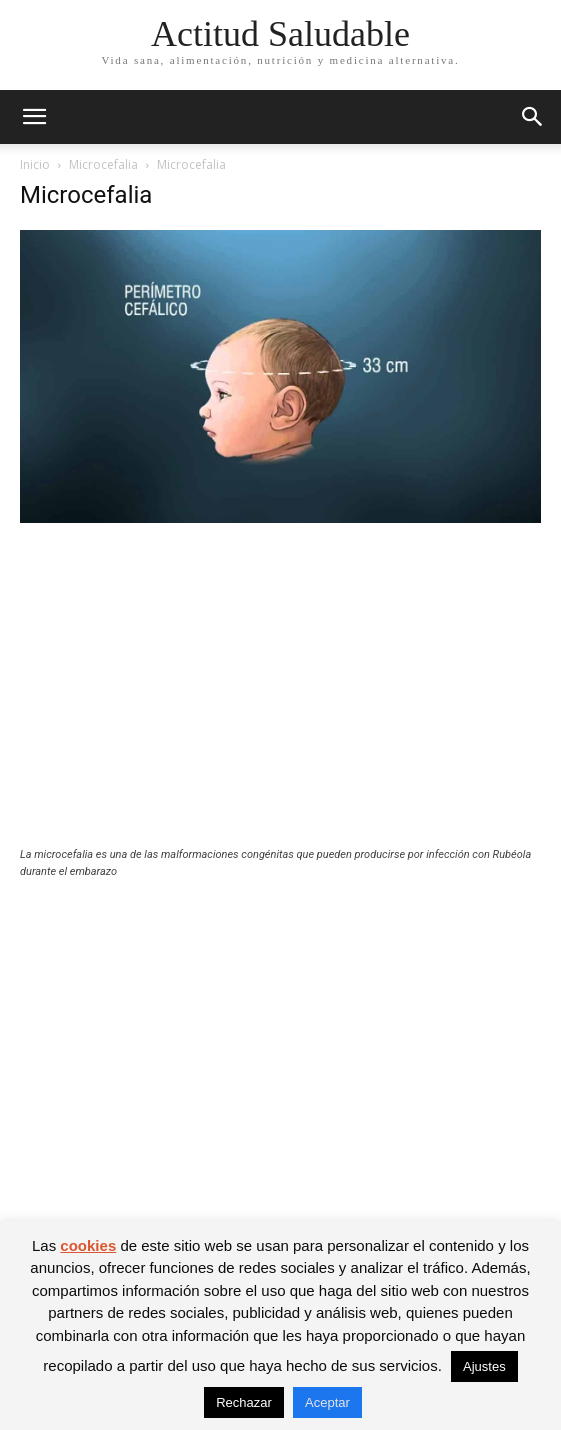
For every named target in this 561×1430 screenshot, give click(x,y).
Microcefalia (103, 164)
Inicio (35, 164)
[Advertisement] (280, 698)
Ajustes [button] (484, 1366)
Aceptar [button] (327, 1402)
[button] (34, 117)
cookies (88, 1245)
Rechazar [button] (244, 1402)
